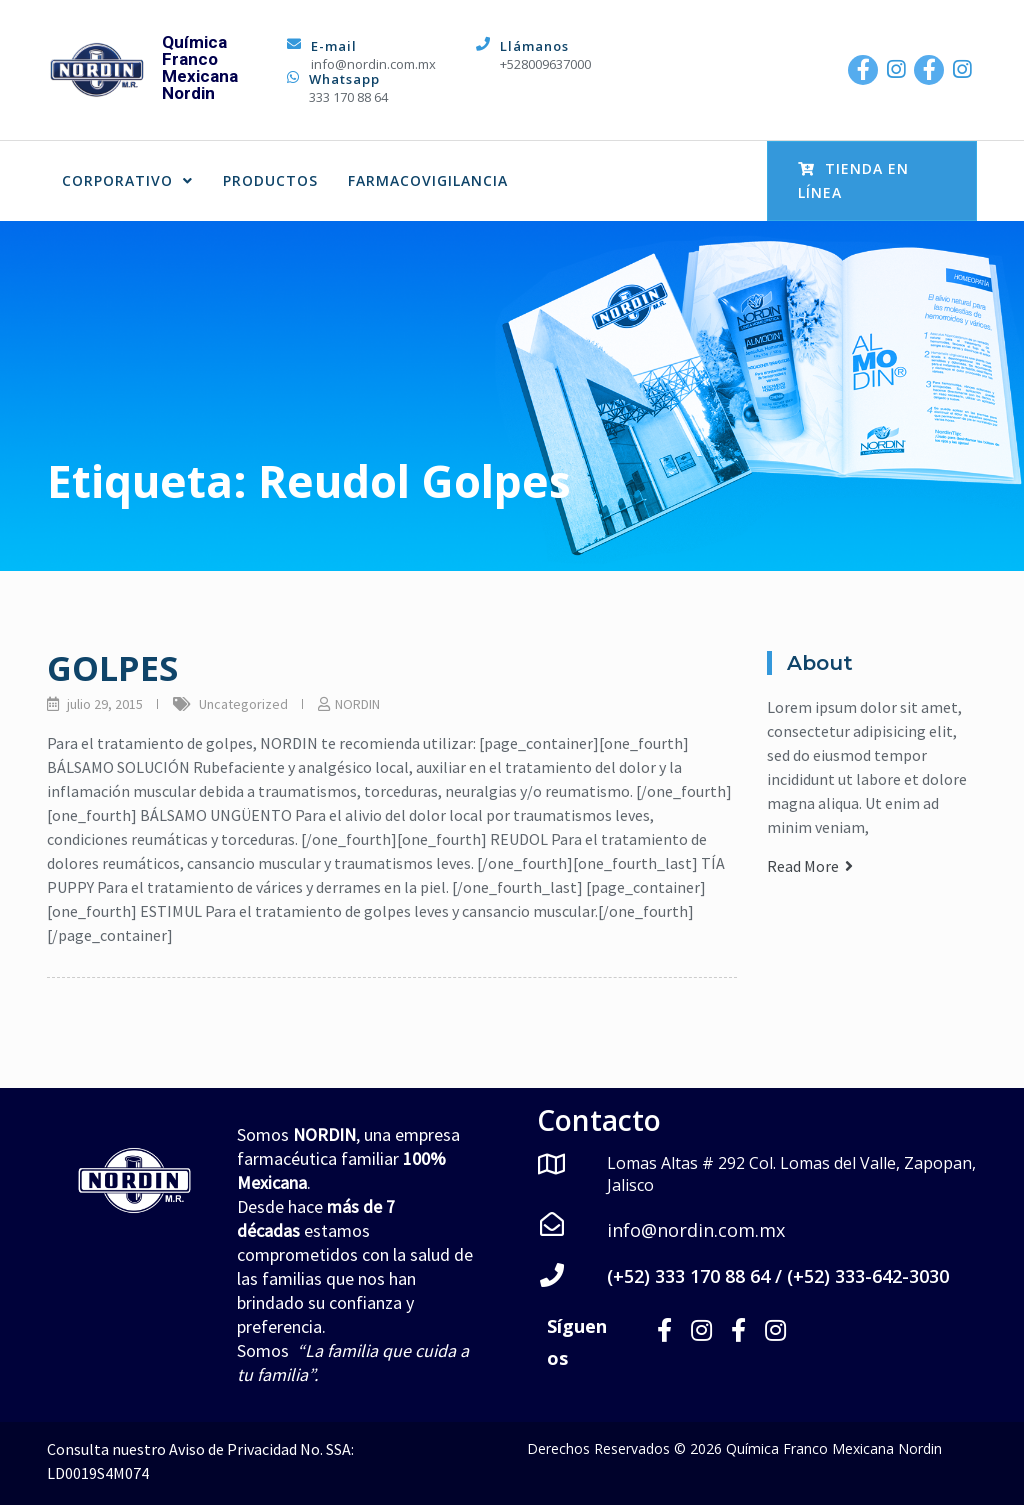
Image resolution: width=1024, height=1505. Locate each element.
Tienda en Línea (853, 180)
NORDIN (357, 704)
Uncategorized (243, 704)
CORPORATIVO (127, 180)
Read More (810, 866)
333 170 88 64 (348, 97)
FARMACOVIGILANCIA (428, 180)
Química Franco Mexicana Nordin (200, 67)
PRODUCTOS (270, 180)
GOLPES (112, 668)
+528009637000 (545, 64)
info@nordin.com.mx (373, 64)
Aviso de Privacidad (233, 1449)
